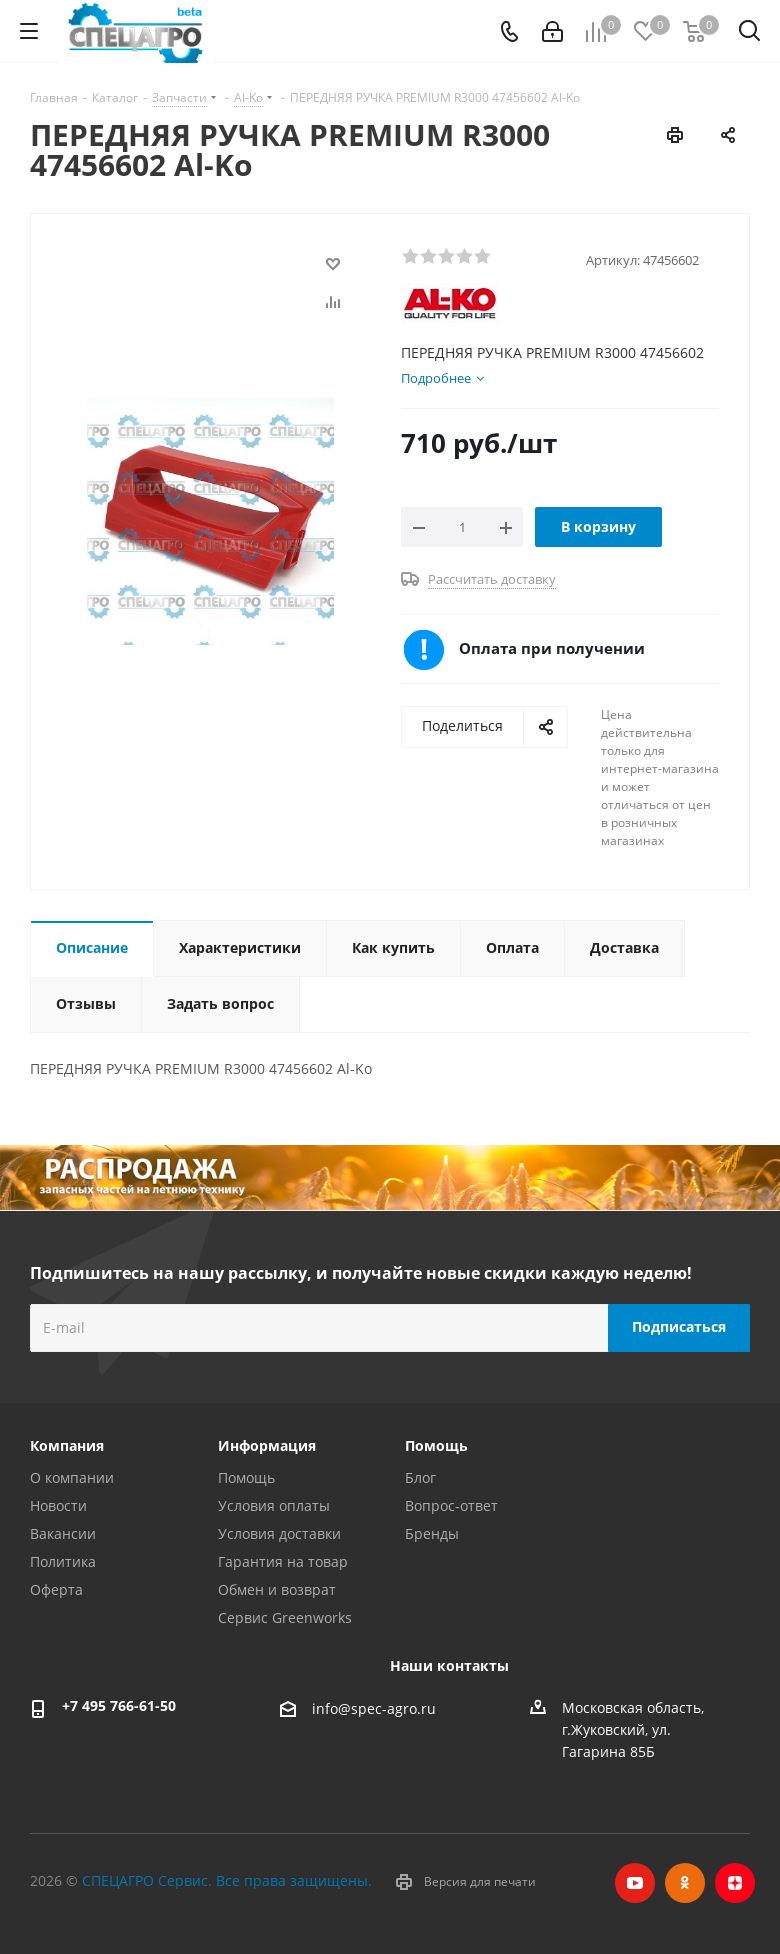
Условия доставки (279, 1533)
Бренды (432, 1533)
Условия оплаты (274, 1505)
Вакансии (63, 1533)
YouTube (635, 1883)
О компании (72, 1477)
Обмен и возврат (277, 1589)
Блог (420, 1477)
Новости (58, 1505)
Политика (63, 1561)
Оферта (56, 1589)
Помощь (246, 1477)
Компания (67, 1445)
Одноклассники (685, 1883)
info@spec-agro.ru (374, 1708)
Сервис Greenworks (285, 1617)
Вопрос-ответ (451, 1505)
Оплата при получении (552, 648)
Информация (267, 1445)
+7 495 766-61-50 (119, 1705)
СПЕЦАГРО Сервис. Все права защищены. (227, 1880)
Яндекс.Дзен (735, 1883)
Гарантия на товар (283, 1561)
